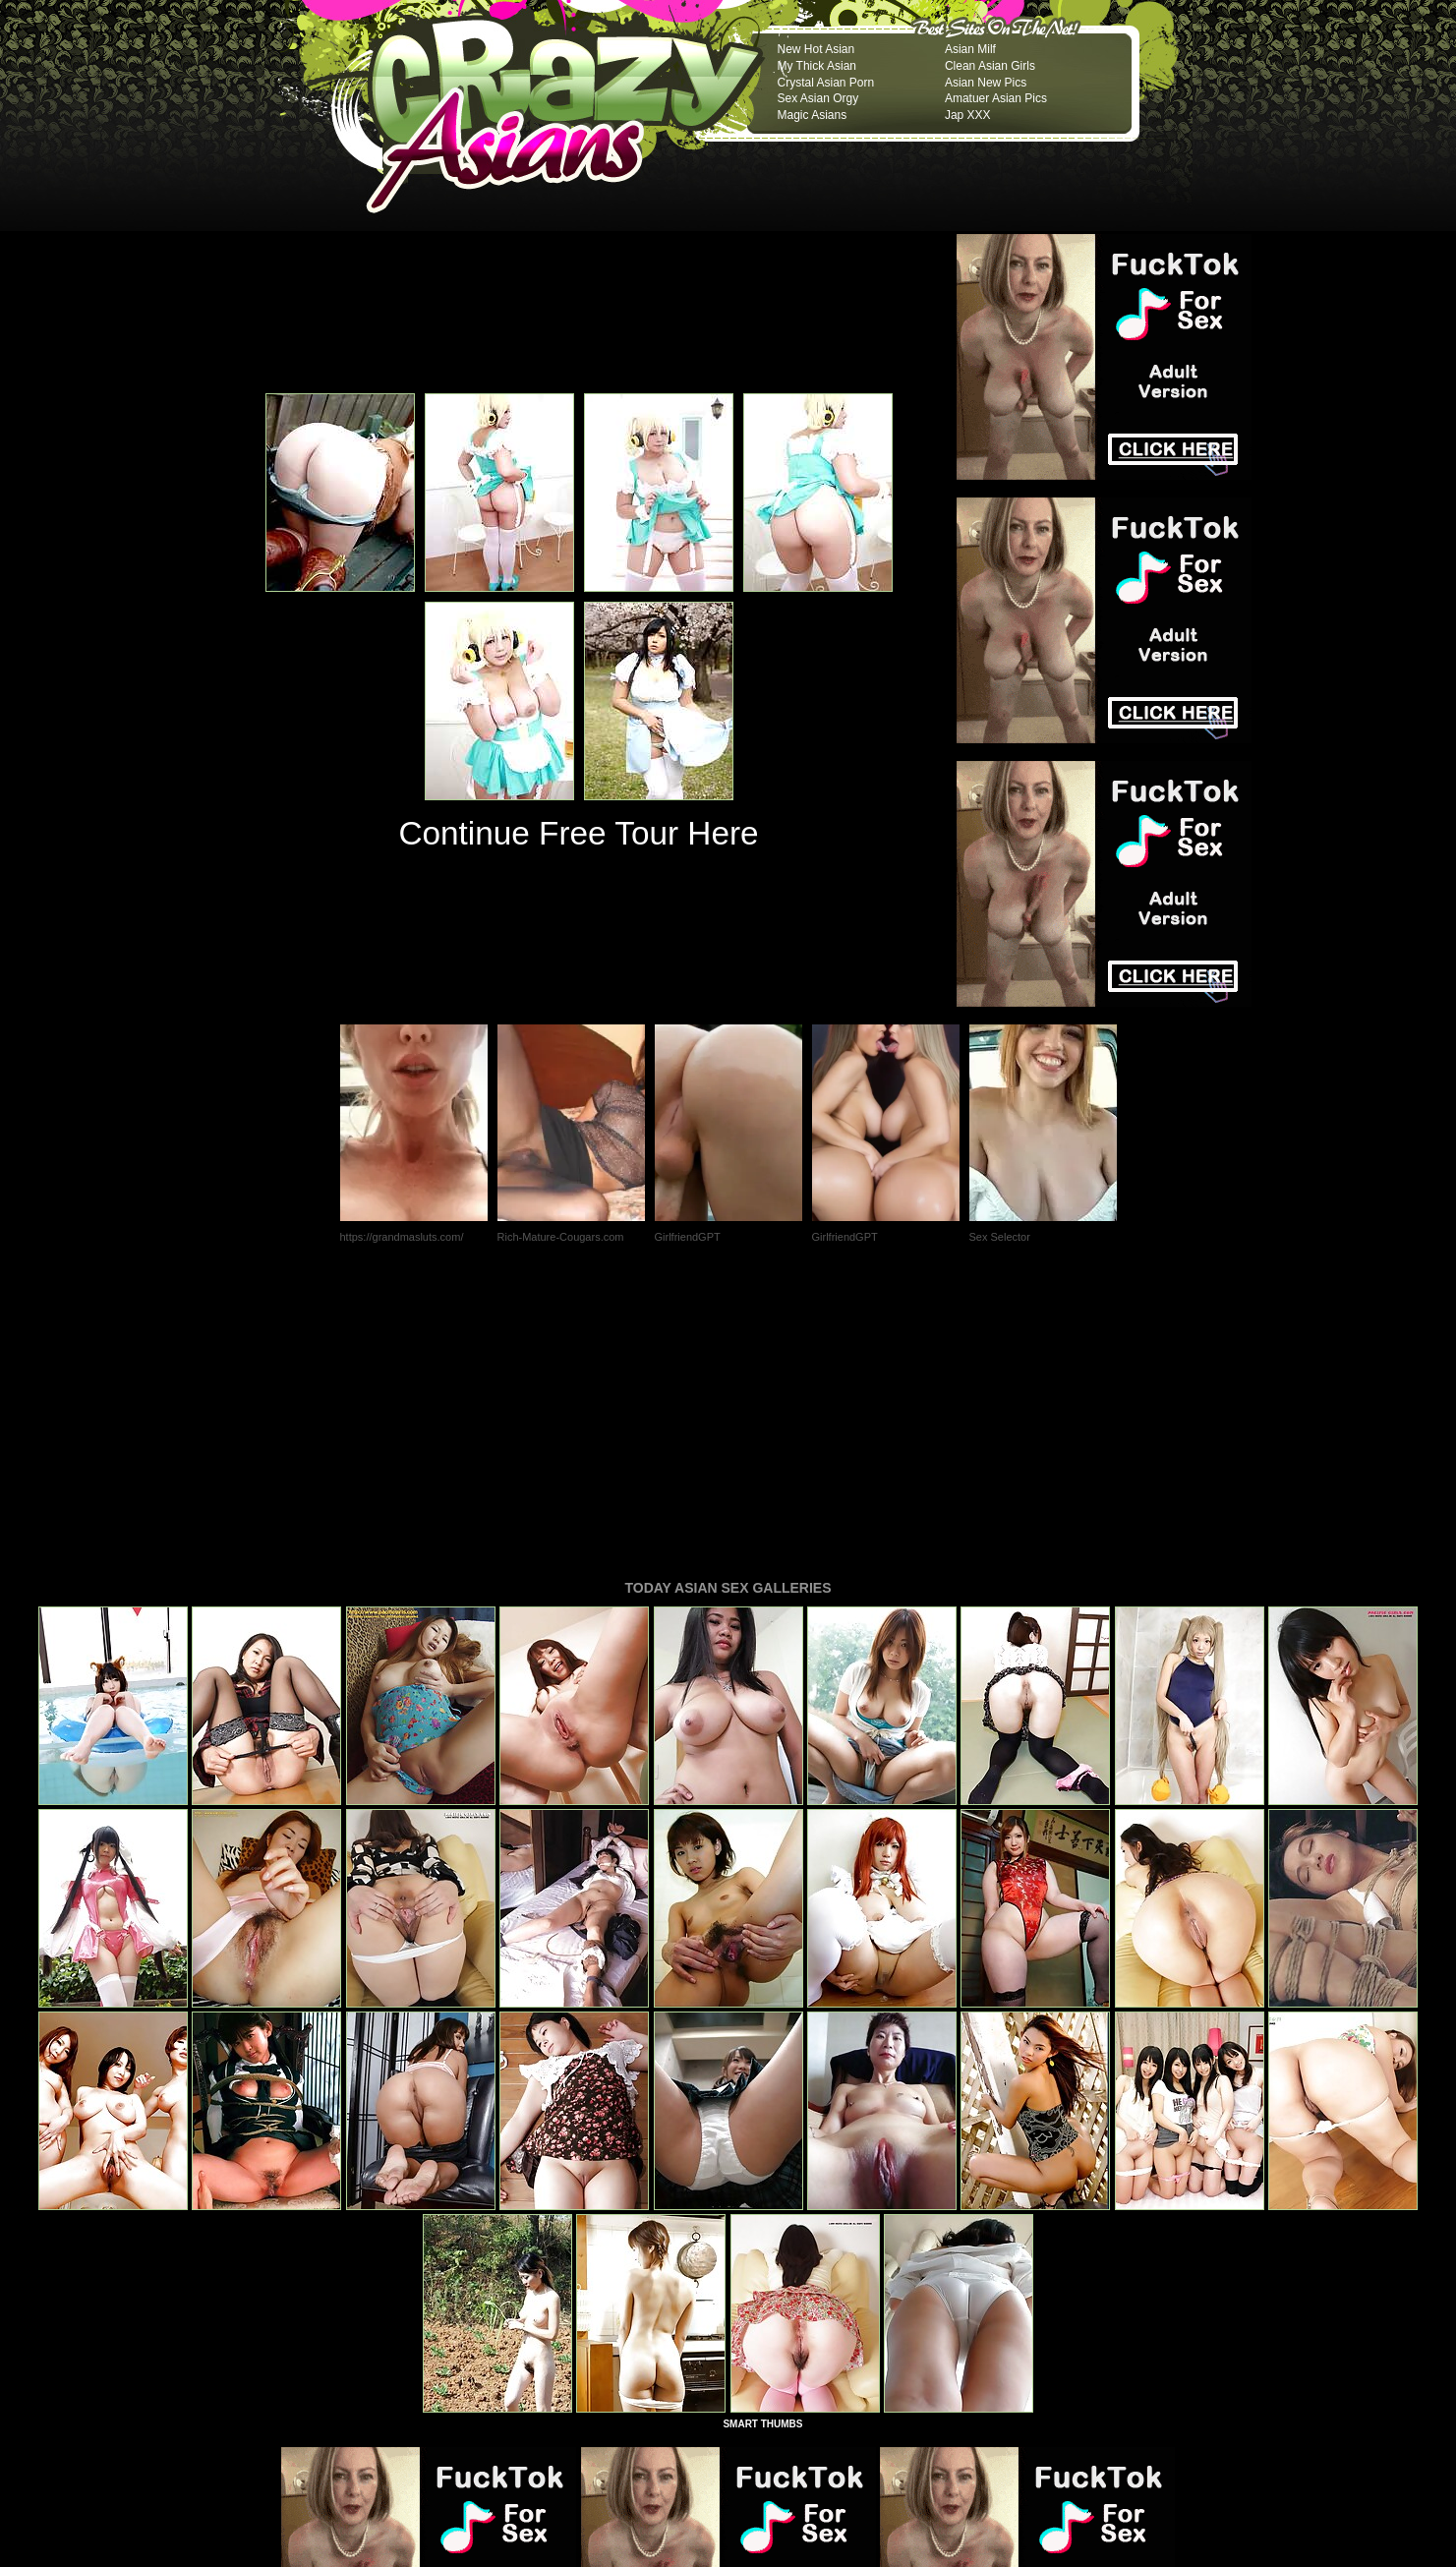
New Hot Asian (816, 49)
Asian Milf (970, 49)
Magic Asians (812, 115)
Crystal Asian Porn (826, 82)
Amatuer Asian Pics (996, 98)
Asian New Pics (985, 82)
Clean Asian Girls (990, 66)
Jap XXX (968, 115)
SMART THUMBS (762, 2155)
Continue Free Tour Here (578, 833)
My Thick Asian (817, 66)
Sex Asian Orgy (818, 98)
